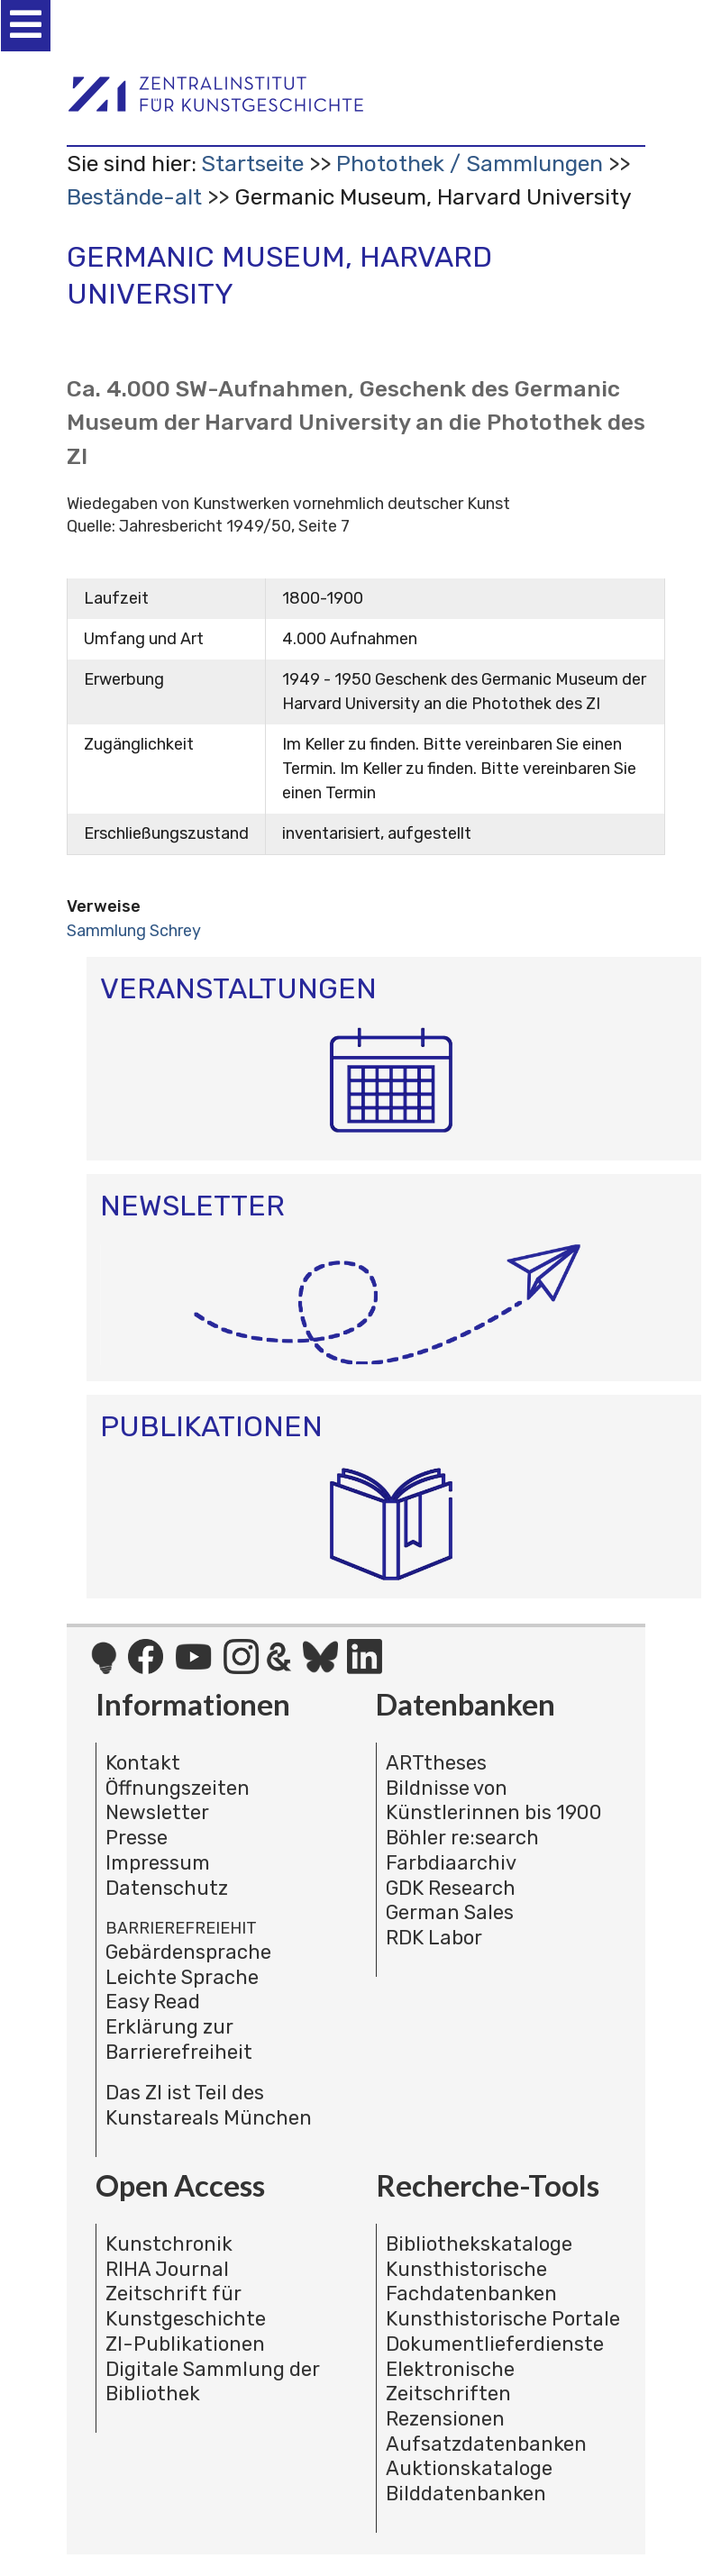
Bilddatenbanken (466, 2493)
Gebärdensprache (188, 1952)
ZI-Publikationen (185, 2344)
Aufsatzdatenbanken (486, 2444)
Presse (136, 1837)
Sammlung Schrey (134, 931)
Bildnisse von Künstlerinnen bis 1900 (494, 1800)
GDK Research (451, 1888)
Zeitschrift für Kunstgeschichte (185, 2306)
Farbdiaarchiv (451, 1863)
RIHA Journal (167, 2269)
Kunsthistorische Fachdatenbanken (471, 2282)
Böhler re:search (462, 1837)
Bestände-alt (134, 197)
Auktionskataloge (469, 2468)
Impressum (157, 1863)
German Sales (450, 1912)
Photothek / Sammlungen (469, 163)
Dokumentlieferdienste (495, 2344)
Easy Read (152, 2001)
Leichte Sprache (182, 1977)
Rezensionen (445, 2419)
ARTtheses (436, 1763)
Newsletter (157, 1812)
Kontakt (142, 1763)
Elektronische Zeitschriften (450, 2382)
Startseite (252, 163)
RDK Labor (434, 1937)
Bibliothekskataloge (479, 2244)
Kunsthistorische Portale (503, 2319)
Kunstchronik (169, 2244)
